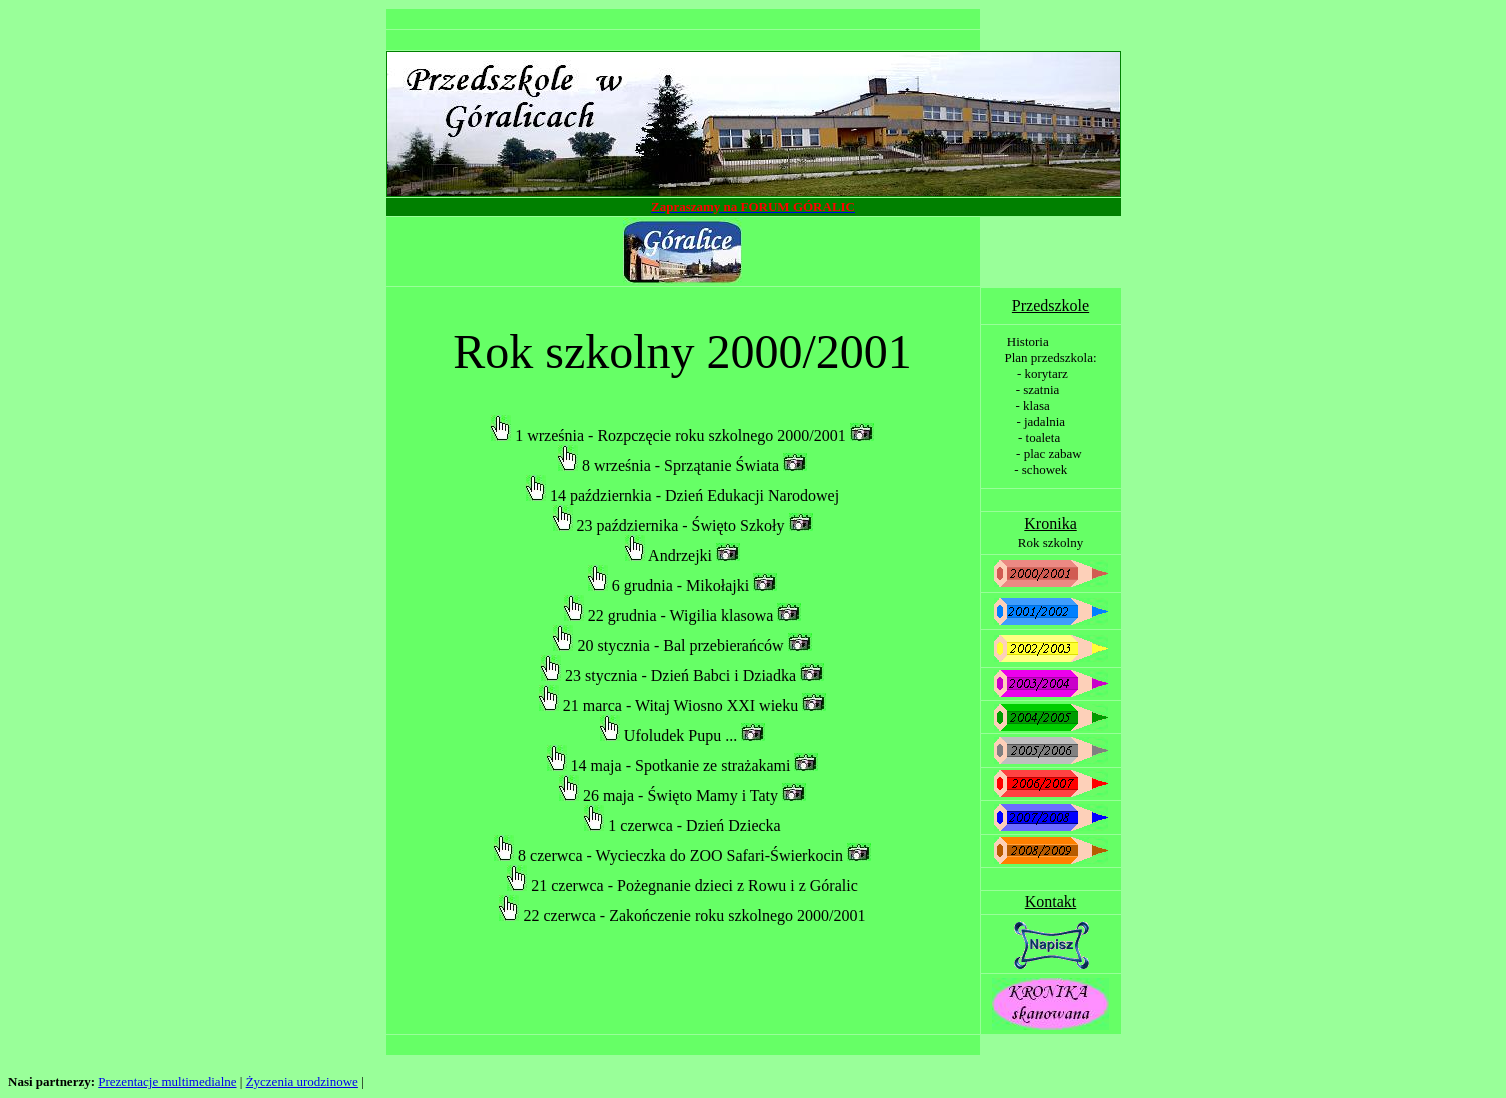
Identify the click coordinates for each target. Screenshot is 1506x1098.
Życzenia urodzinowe (302, 1081)
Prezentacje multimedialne (167, 1081)
